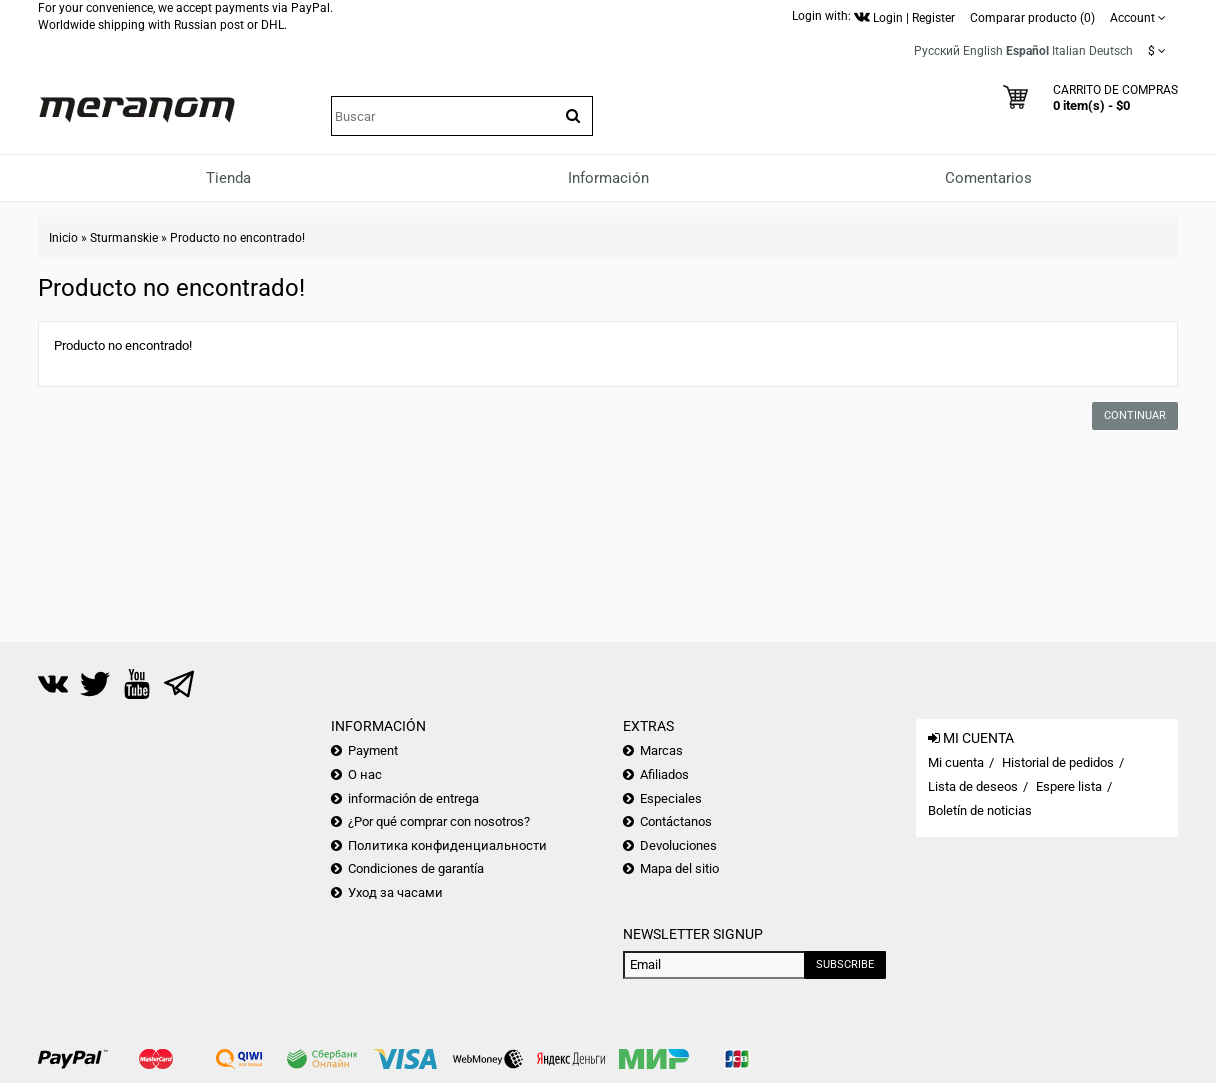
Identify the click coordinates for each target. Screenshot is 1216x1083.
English (983, 51)
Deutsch (1111, 51)
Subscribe (845, 964)
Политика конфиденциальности (447, 845)
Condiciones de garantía (416, 868)
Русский (937, 51)
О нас (365, 774)
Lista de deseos (973, 786)
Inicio (63, 238)
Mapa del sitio (679, 868)
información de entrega (413, 798)
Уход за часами (395, 892)
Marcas (661, 750)
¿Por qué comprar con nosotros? (439, 821)
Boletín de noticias (980, 810)
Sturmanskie (124, 238)
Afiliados (664, 774)
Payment (373, 750)
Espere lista (1069, 786)
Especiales (671, 798)
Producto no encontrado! (237, 238)
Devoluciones (678, 845)
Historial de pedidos (1058, 762)
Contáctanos (676, 821)
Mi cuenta (956, 762)
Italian (1069, 51)
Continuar (1135, 415)
